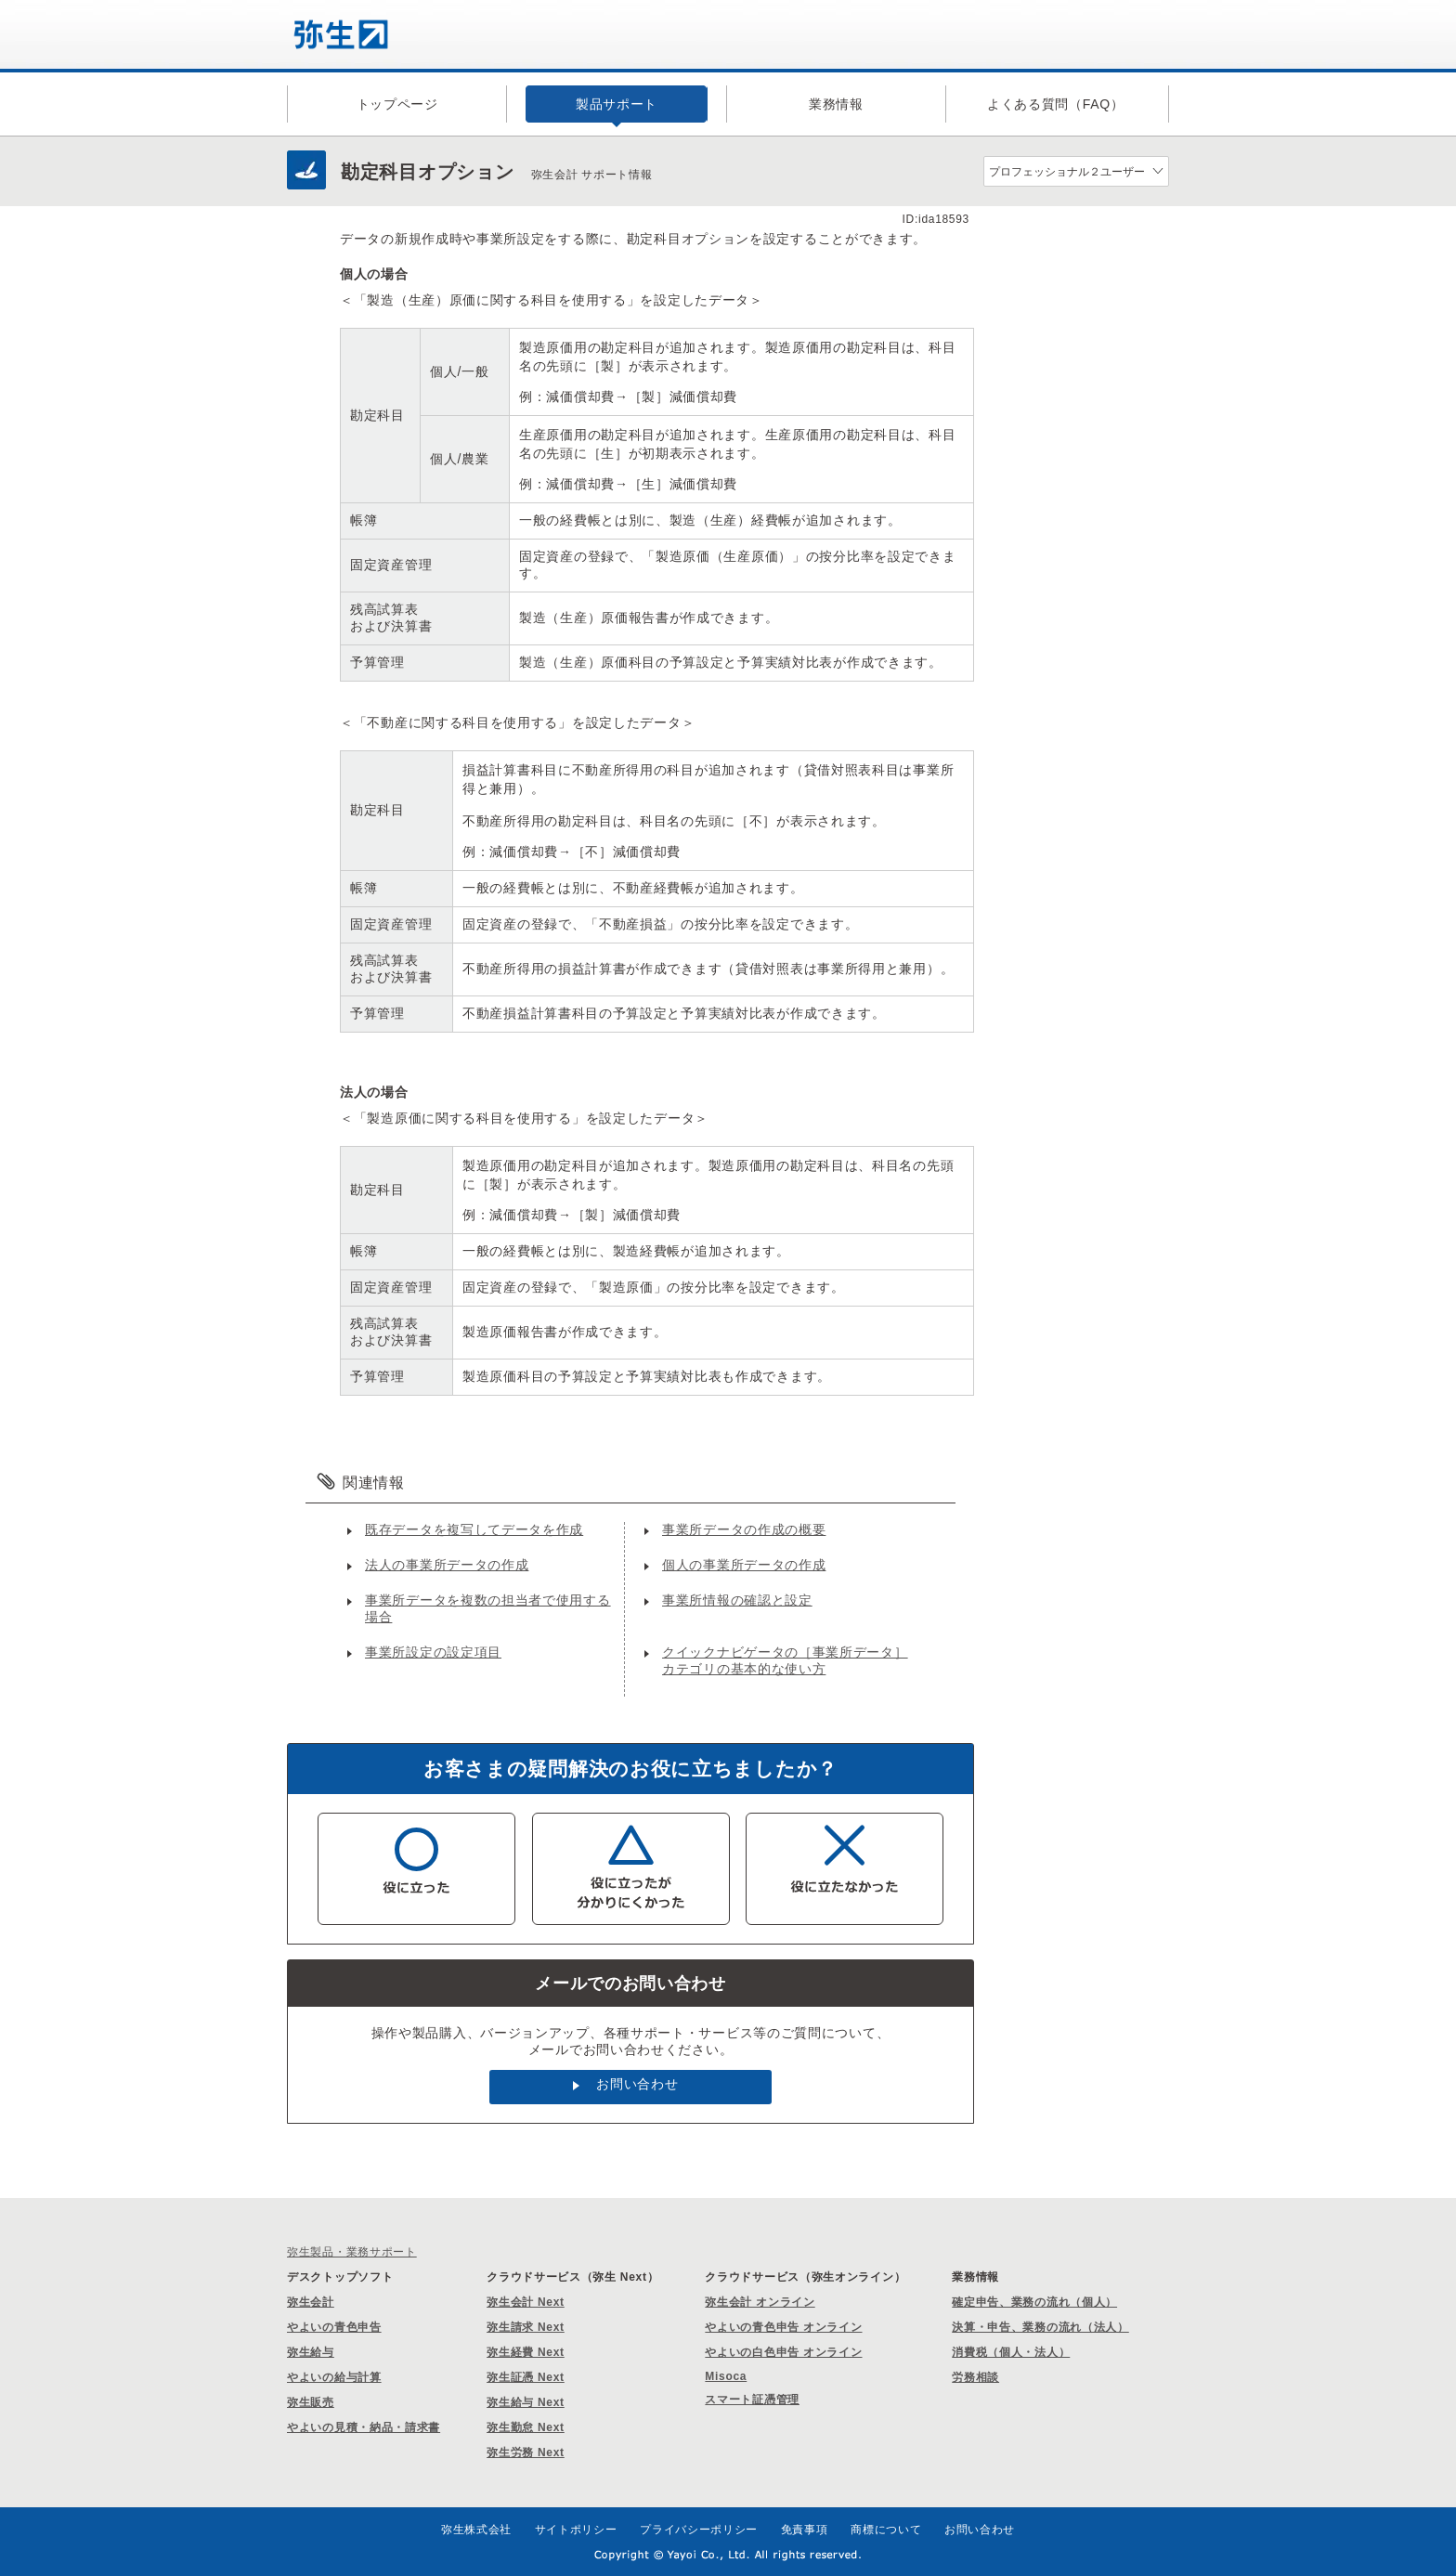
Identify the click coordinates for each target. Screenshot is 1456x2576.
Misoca (726, 2376)
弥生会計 (310, 2302)
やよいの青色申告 (334, 2327)
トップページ (397, 104)
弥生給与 (310, 2352)
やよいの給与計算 (334, 2377)
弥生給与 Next (526, 2402)
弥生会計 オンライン (759, 2302)
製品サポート (616, 104)
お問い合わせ (637, 2083)
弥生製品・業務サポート (352, 2251)
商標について (886, 2529)
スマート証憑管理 (752, 2399)
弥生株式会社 (476, 2529)
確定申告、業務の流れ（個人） (1034, 2302)
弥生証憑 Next (526, 2377)
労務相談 (975, 2377)
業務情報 (836, 104)
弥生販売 (310, 2402)
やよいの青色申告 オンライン (783, 2327)
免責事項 (804, 2529)
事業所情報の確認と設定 (737, 1600)
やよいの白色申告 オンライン (783, 2352)
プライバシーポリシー (699, 2529)
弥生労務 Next (526, 2452)
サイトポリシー (576, 2529)
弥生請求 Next (526, 2327)
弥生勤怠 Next (526, 2427)
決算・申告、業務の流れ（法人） (1040, 2327)
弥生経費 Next (526, 2352)
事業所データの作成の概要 (744, 1529)
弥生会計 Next (526, 2302)
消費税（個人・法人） (1011, 2352)
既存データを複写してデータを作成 (474, 1529)
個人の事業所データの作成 (744, 1564)
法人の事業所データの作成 (446, 1564)
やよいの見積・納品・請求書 (363, 2427)
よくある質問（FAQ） (1055, 104)
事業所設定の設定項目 (433, 1652)
